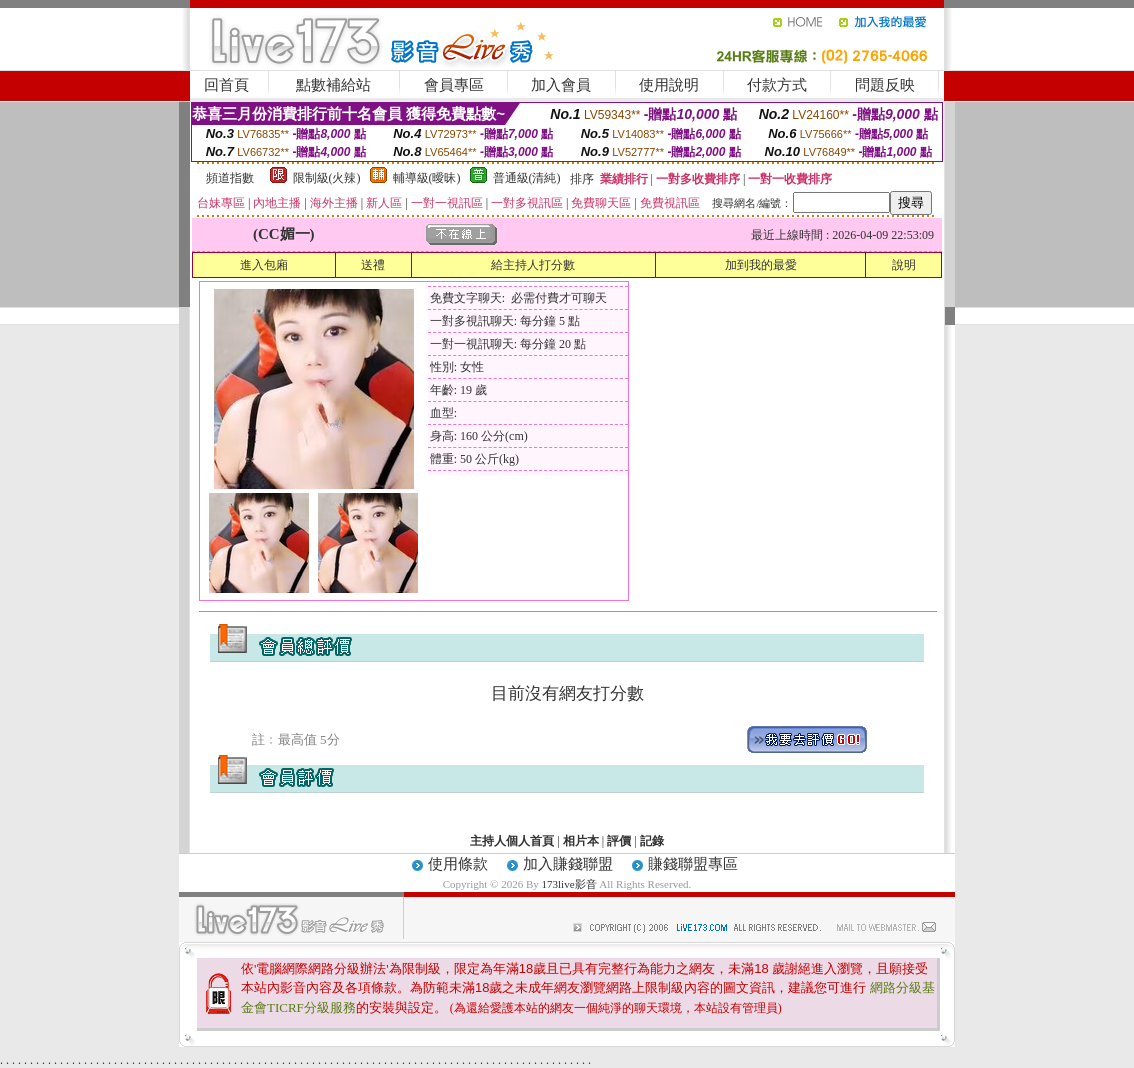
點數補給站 (333, 85)
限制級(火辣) (327, 178)
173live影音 (569, 884)
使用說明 (669, 85)
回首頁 (226, 85)
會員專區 (454, 85)
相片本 (581, 841)
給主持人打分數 (533, 265)
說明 (904, 265)
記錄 (652, 841)
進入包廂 (264, 265)
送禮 (373, 265)
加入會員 (561, 85)
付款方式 (777, 85)
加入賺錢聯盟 (568, 864)
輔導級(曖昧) (427, 178)
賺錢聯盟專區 (693, 864)
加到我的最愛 (761, 265)
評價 (619, 841)
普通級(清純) (527, 178)
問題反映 (885, 85)
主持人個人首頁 (512, 841)
